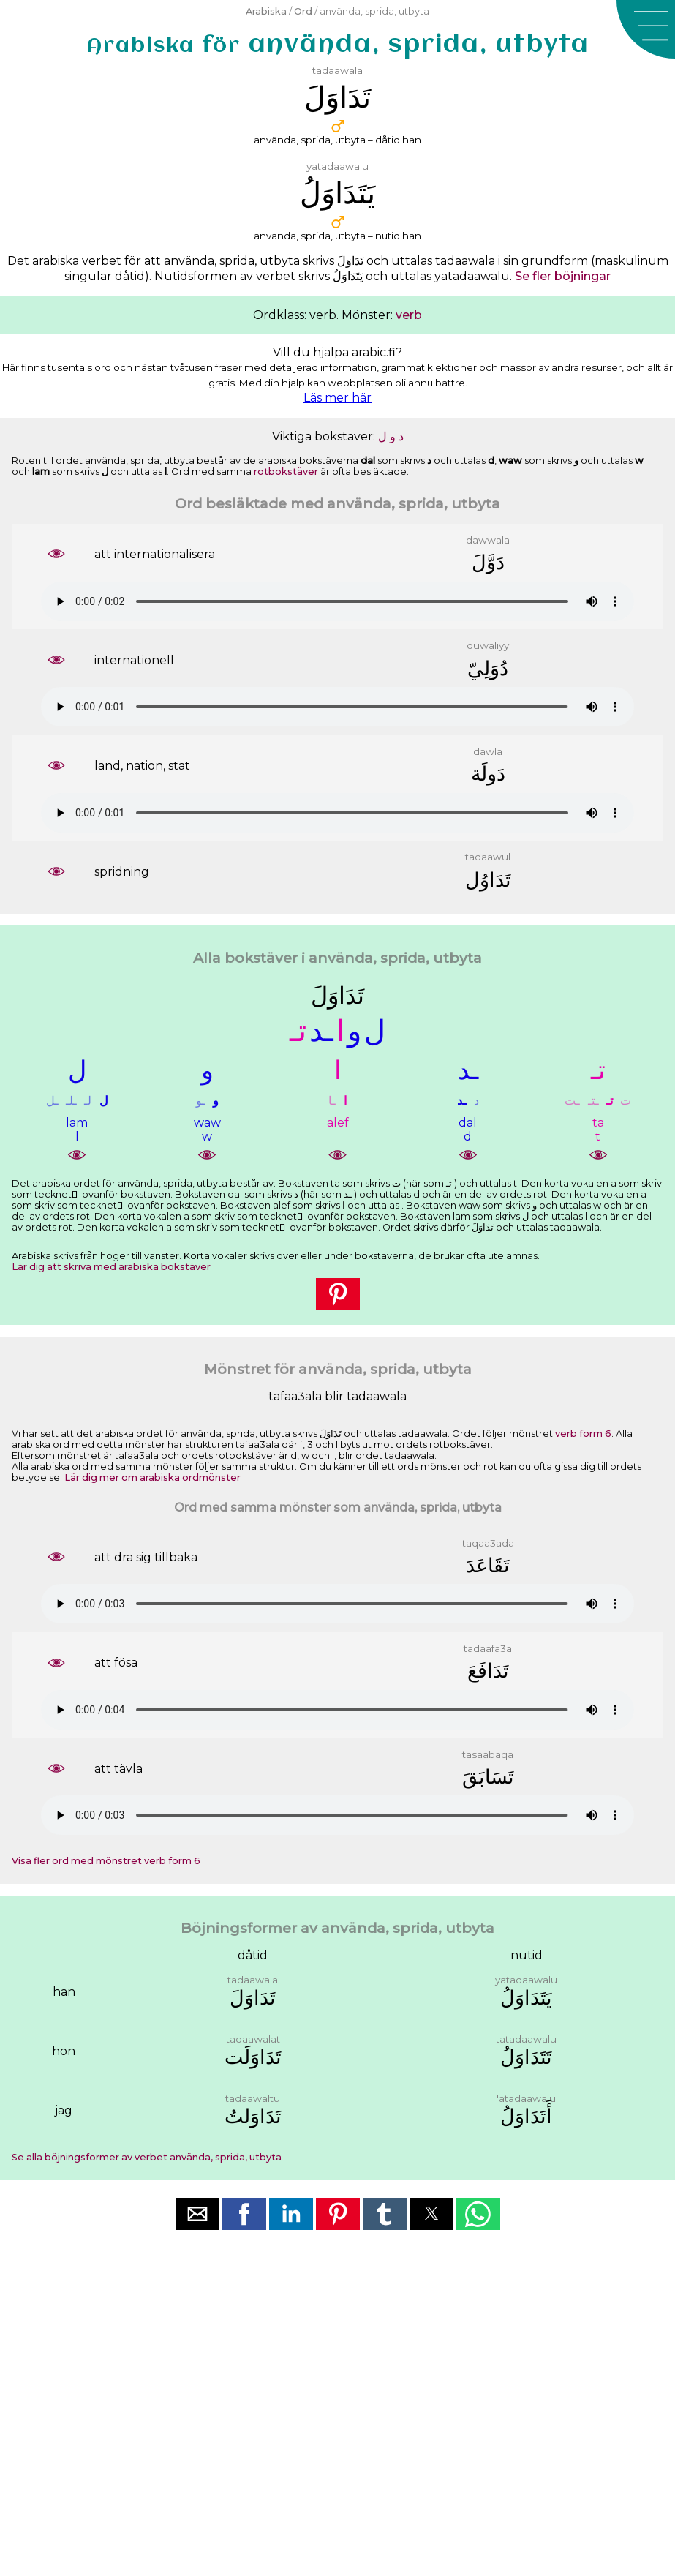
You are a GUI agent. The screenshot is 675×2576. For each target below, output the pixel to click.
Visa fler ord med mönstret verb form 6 (106, 1860)
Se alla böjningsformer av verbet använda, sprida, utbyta (147, 2157)
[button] (645, 29)
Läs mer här (337, 398)
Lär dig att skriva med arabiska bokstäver (111, 1266)
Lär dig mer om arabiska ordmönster (152, 1477)
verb (409, 315)
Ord (303, 11)
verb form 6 (583, 1433)
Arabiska (266, 11)
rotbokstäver (286, 471)
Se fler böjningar (563, 276)
